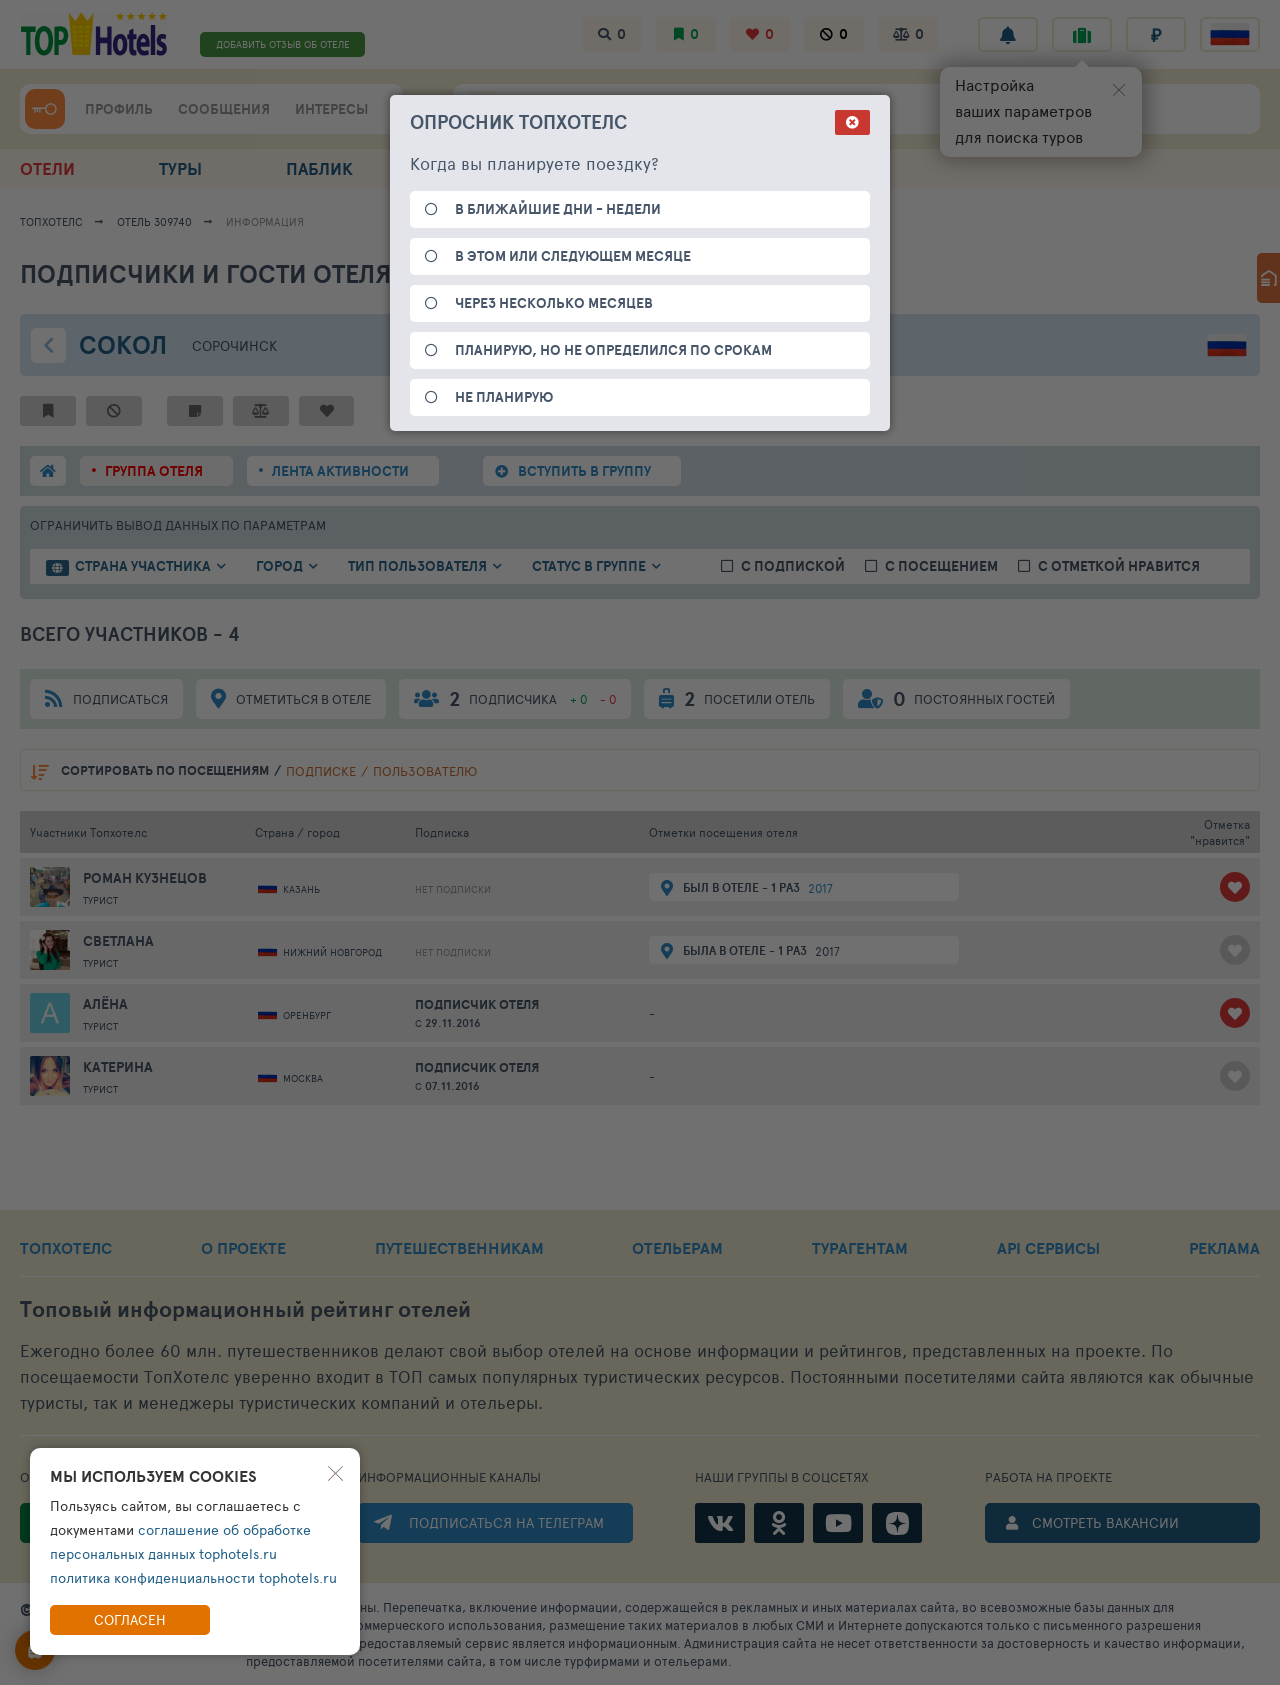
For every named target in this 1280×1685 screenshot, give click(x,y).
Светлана (118, 941)
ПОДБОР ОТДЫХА (737, 168)
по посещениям (165, 770)
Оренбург (307, 1015)
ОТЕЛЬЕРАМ (677, 1248)
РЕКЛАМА (1224, 1248)
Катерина (118, 1067)
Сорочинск (234, 345)
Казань (301, 889)
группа (154, 471)
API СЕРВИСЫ (1048, 1248)
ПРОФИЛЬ (119, 109)
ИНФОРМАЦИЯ (265, 221)
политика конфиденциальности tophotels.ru (193, 1577)
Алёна (105, 1004)
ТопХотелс (51, 221)
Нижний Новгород (332, 952)
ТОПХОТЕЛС (66, 1248)
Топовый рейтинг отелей (245, 1309)
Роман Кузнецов (145, 878)
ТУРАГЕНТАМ (860, 1248)
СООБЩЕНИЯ (224, 109)
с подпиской (793, 566)
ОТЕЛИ (47, 168)
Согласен (130, 1619)
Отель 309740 (154, 221)
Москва (303, 1078)
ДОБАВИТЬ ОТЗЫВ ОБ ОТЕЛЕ (283, 44)
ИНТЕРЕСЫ (331, 109)
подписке (321, 771)
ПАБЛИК (319, 168)
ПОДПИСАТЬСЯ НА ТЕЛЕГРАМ (506, 1522)
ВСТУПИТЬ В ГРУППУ (584, 471)
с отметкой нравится (1119, 566)
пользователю (425, 771)
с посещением (941, 566)
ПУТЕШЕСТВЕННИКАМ (459, 1248)
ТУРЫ (180, 168)
